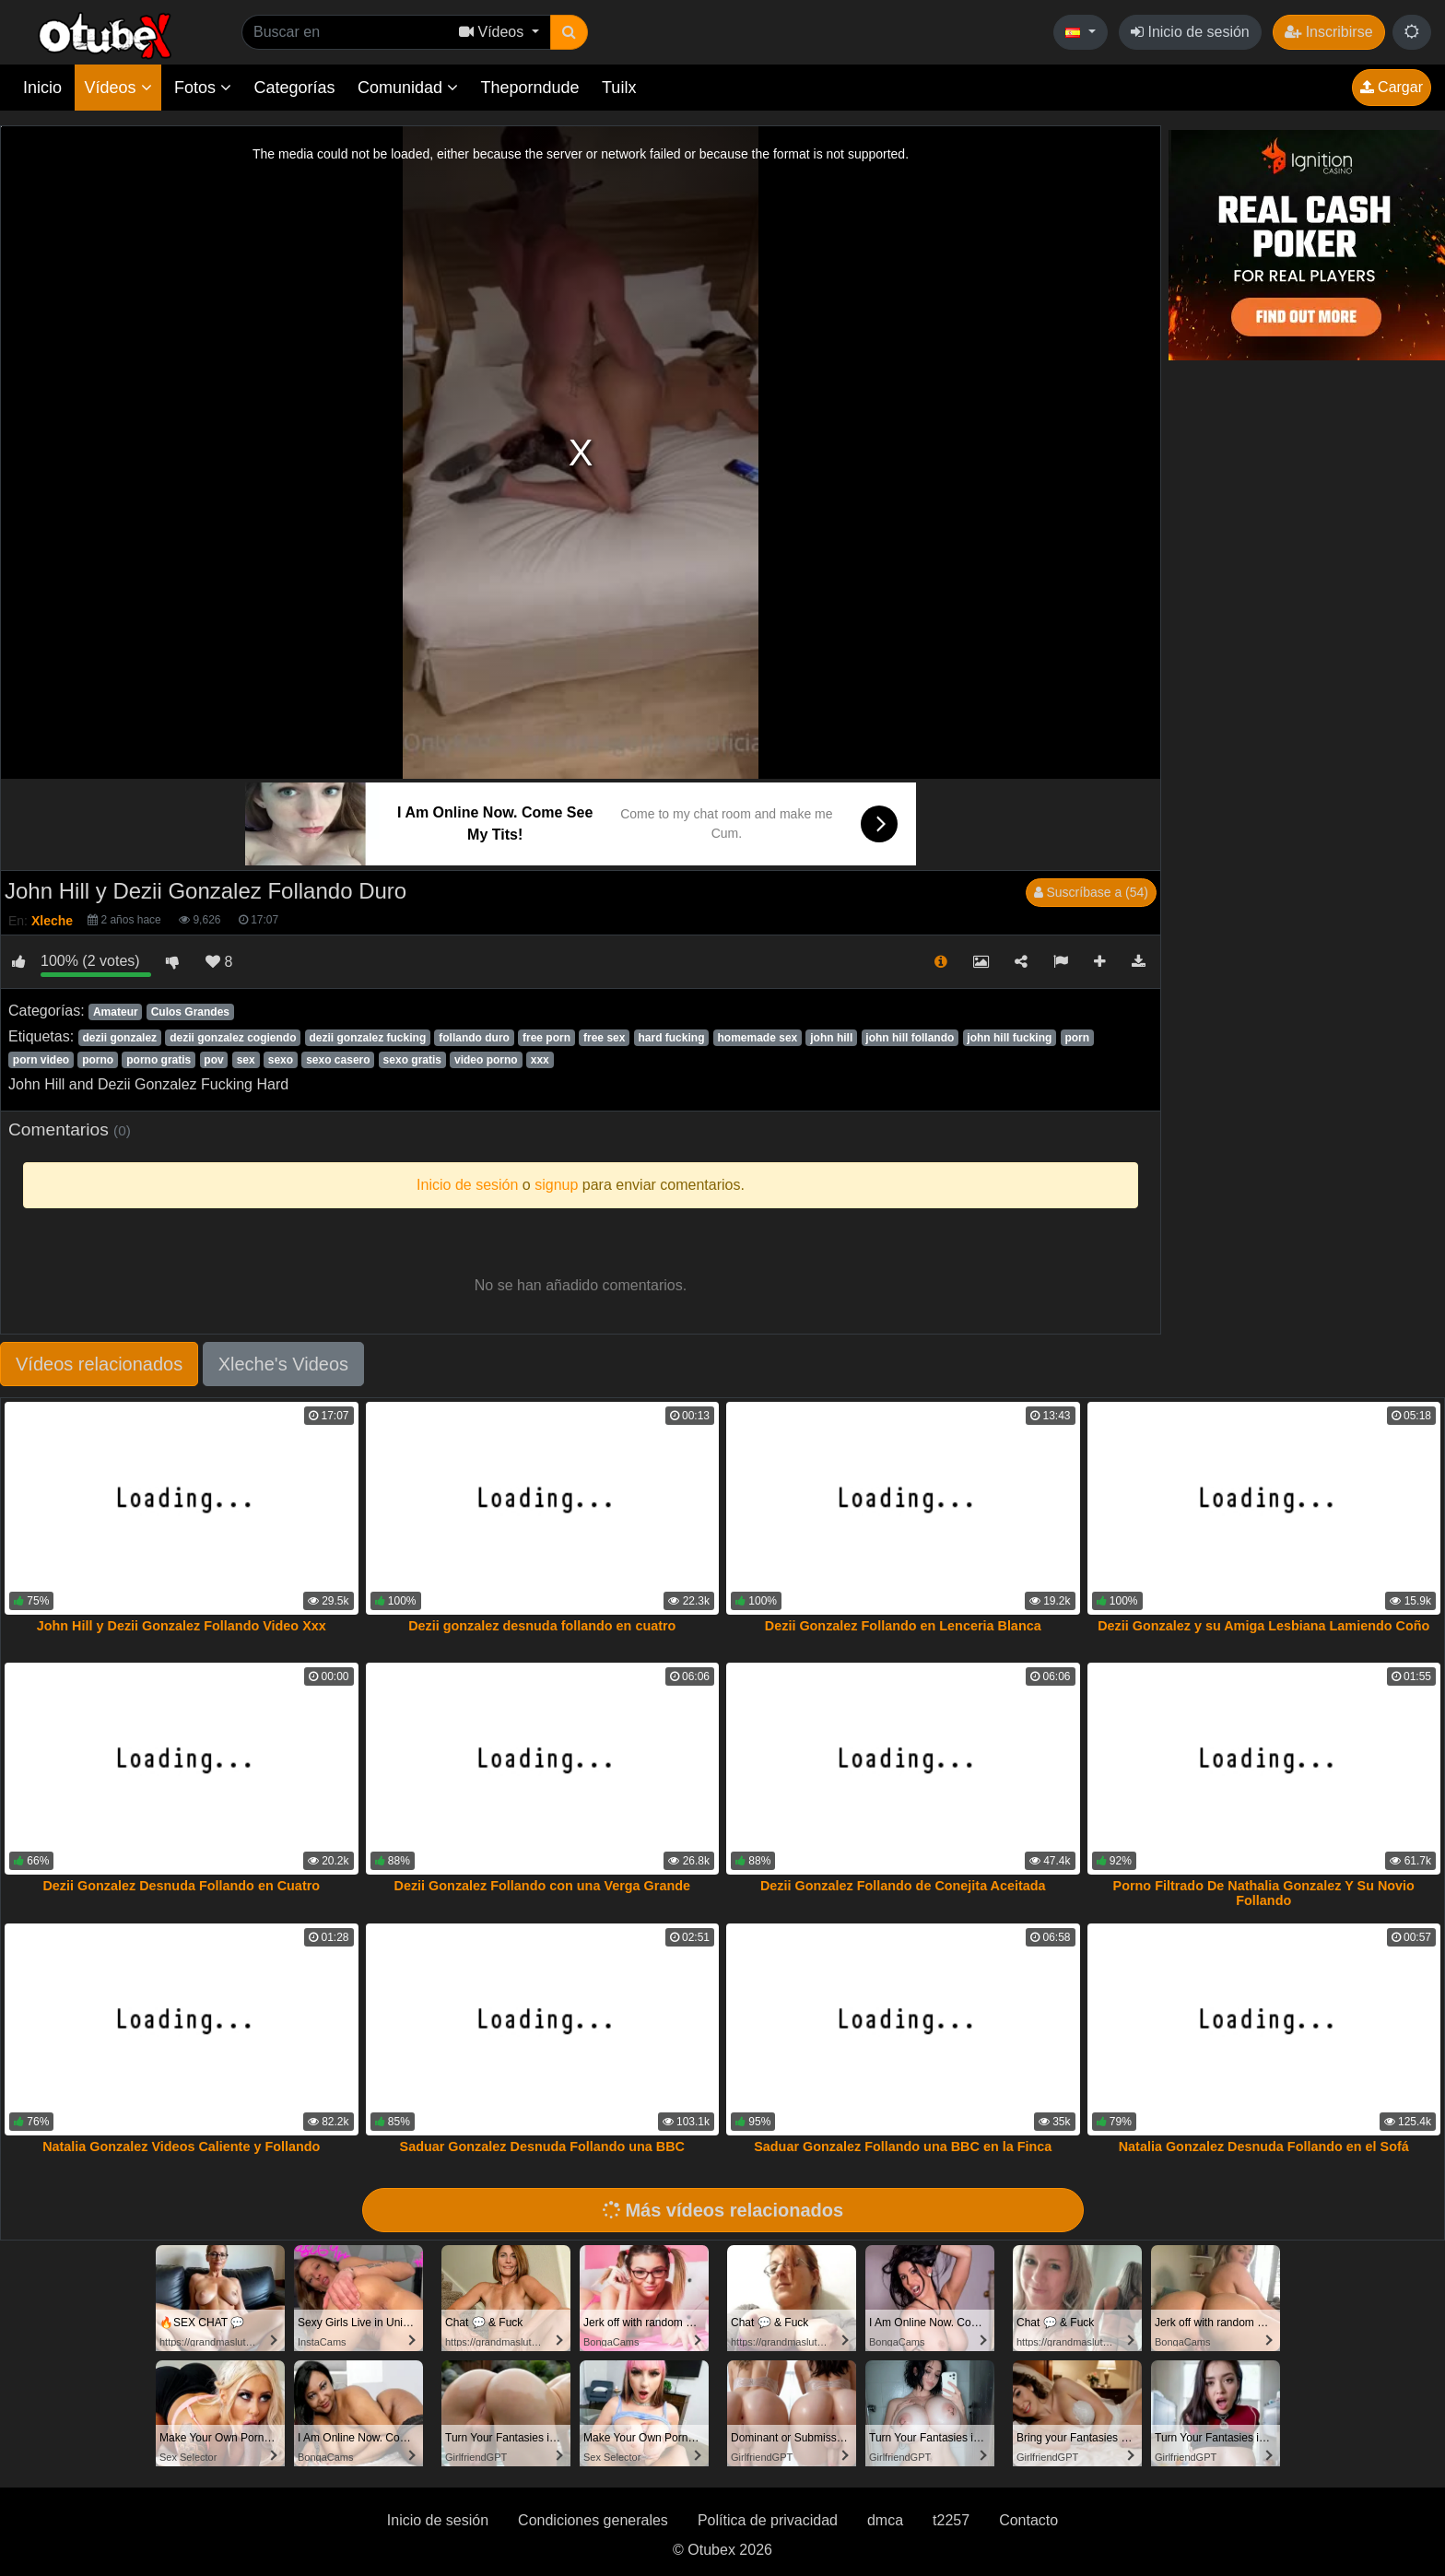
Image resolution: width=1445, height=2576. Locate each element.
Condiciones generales (593, 2520)
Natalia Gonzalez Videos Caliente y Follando (181, 2146)
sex (246, 1059)
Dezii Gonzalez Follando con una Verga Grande (542, 1885)
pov (213, 1059)
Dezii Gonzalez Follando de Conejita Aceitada (903, 1885)
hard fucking (671, 1037)
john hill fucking (1009, 1037)
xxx (540, 1059)
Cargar (1391, 87)
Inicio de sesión (1190, 32)
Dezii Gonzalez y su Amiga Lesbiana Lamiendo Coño (1263, 1625)
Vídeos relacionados (99, 1364)
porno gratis (158, 1059)
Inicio (42, 87)
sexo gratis (412, 1059)
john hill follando (909, 1037)
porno (97, 1059)
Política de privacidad (768, 2520)
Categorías (294, 87)
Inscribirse (1328, 32)
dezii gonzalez (119, 1037)
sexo (280, 1059)
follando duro (474, 1037)
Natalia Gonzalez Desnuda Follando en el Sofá (1264, 2146)
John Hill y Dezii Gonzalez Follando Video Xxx (181, 1625)
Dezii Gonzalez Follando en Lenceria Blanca (903, 1625)
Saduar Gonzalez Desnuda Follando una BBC (542, 2146)
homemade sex (758, 1037)
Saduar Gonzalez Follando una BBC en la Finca (902, 2146)
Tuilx (619, 87)
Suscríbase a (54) (1091, 892)
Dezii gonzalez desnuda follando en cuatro (542, 1625)
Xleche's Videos (283, 1364)
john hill (831, 1037)
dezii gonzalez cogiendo (233, 1037)
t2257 (951, 2520)
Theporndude (530, 87)
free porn (546, 1037)
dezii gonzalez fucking (368, 1037)
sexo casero (338, 1059)
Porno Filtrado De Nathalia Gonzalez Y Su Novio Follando (1264, 1893)
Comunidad (408, 87)
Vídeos (117, 87)
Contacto (1028, 2520)
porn (1076, 1037)
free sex (604, 1037)
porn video (41, 1059)
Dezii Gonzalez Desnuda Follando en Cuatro (181, 1885)
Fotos (202, 87)
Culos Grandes (190, 1012)
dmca (885, 2520)
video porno (486, 1059)
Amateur (115, 1012)
